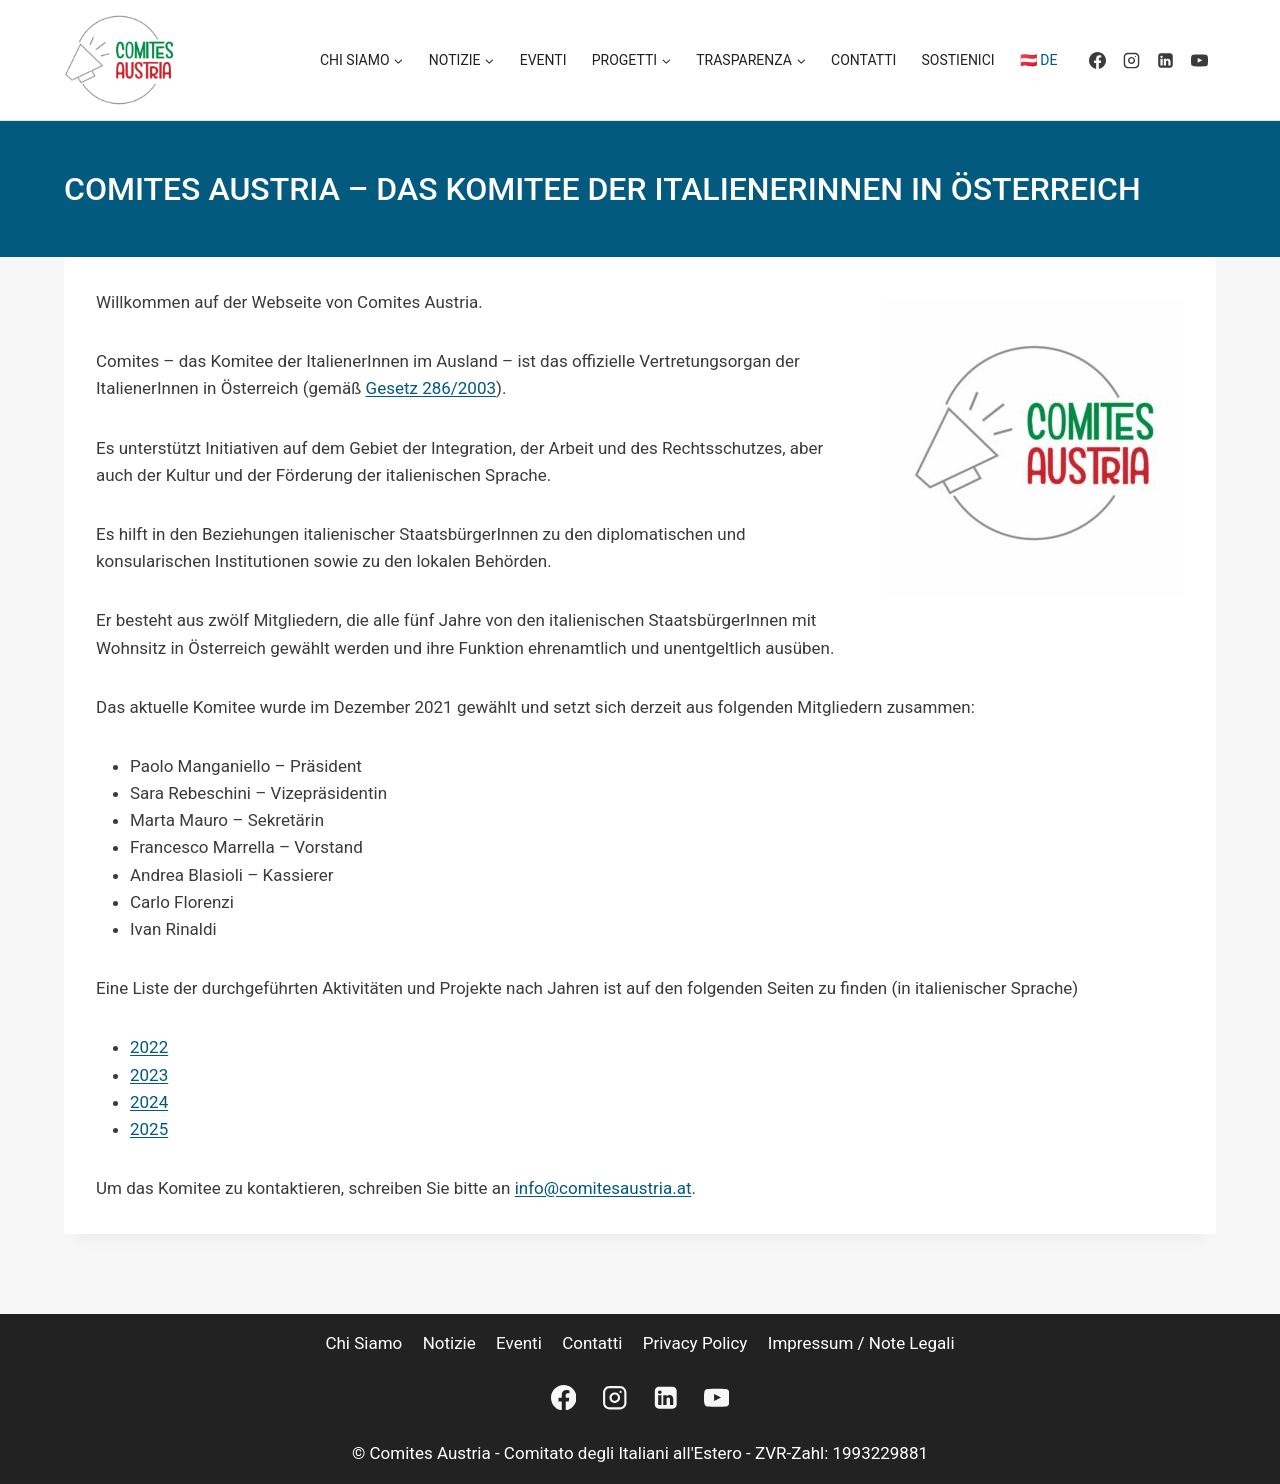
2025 (149, 1129)
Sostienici (958, 60)
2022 (149, 1047)
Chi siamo (363, 1343)
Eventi (543, 60)
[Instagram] (1131, 60)
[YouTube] (1199, 60)
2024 (149, 1102)
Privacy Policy (695, 1343)
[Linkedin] (1165, 60)
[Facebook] (1097, 60)
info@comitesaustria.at (603, 1188)
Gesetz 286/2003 (431, 388)
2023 (149, 1075)
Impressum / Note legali (861, 1343)
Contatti (863, 60)
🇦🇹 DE (1039, 60)
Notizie (449, 1343)
